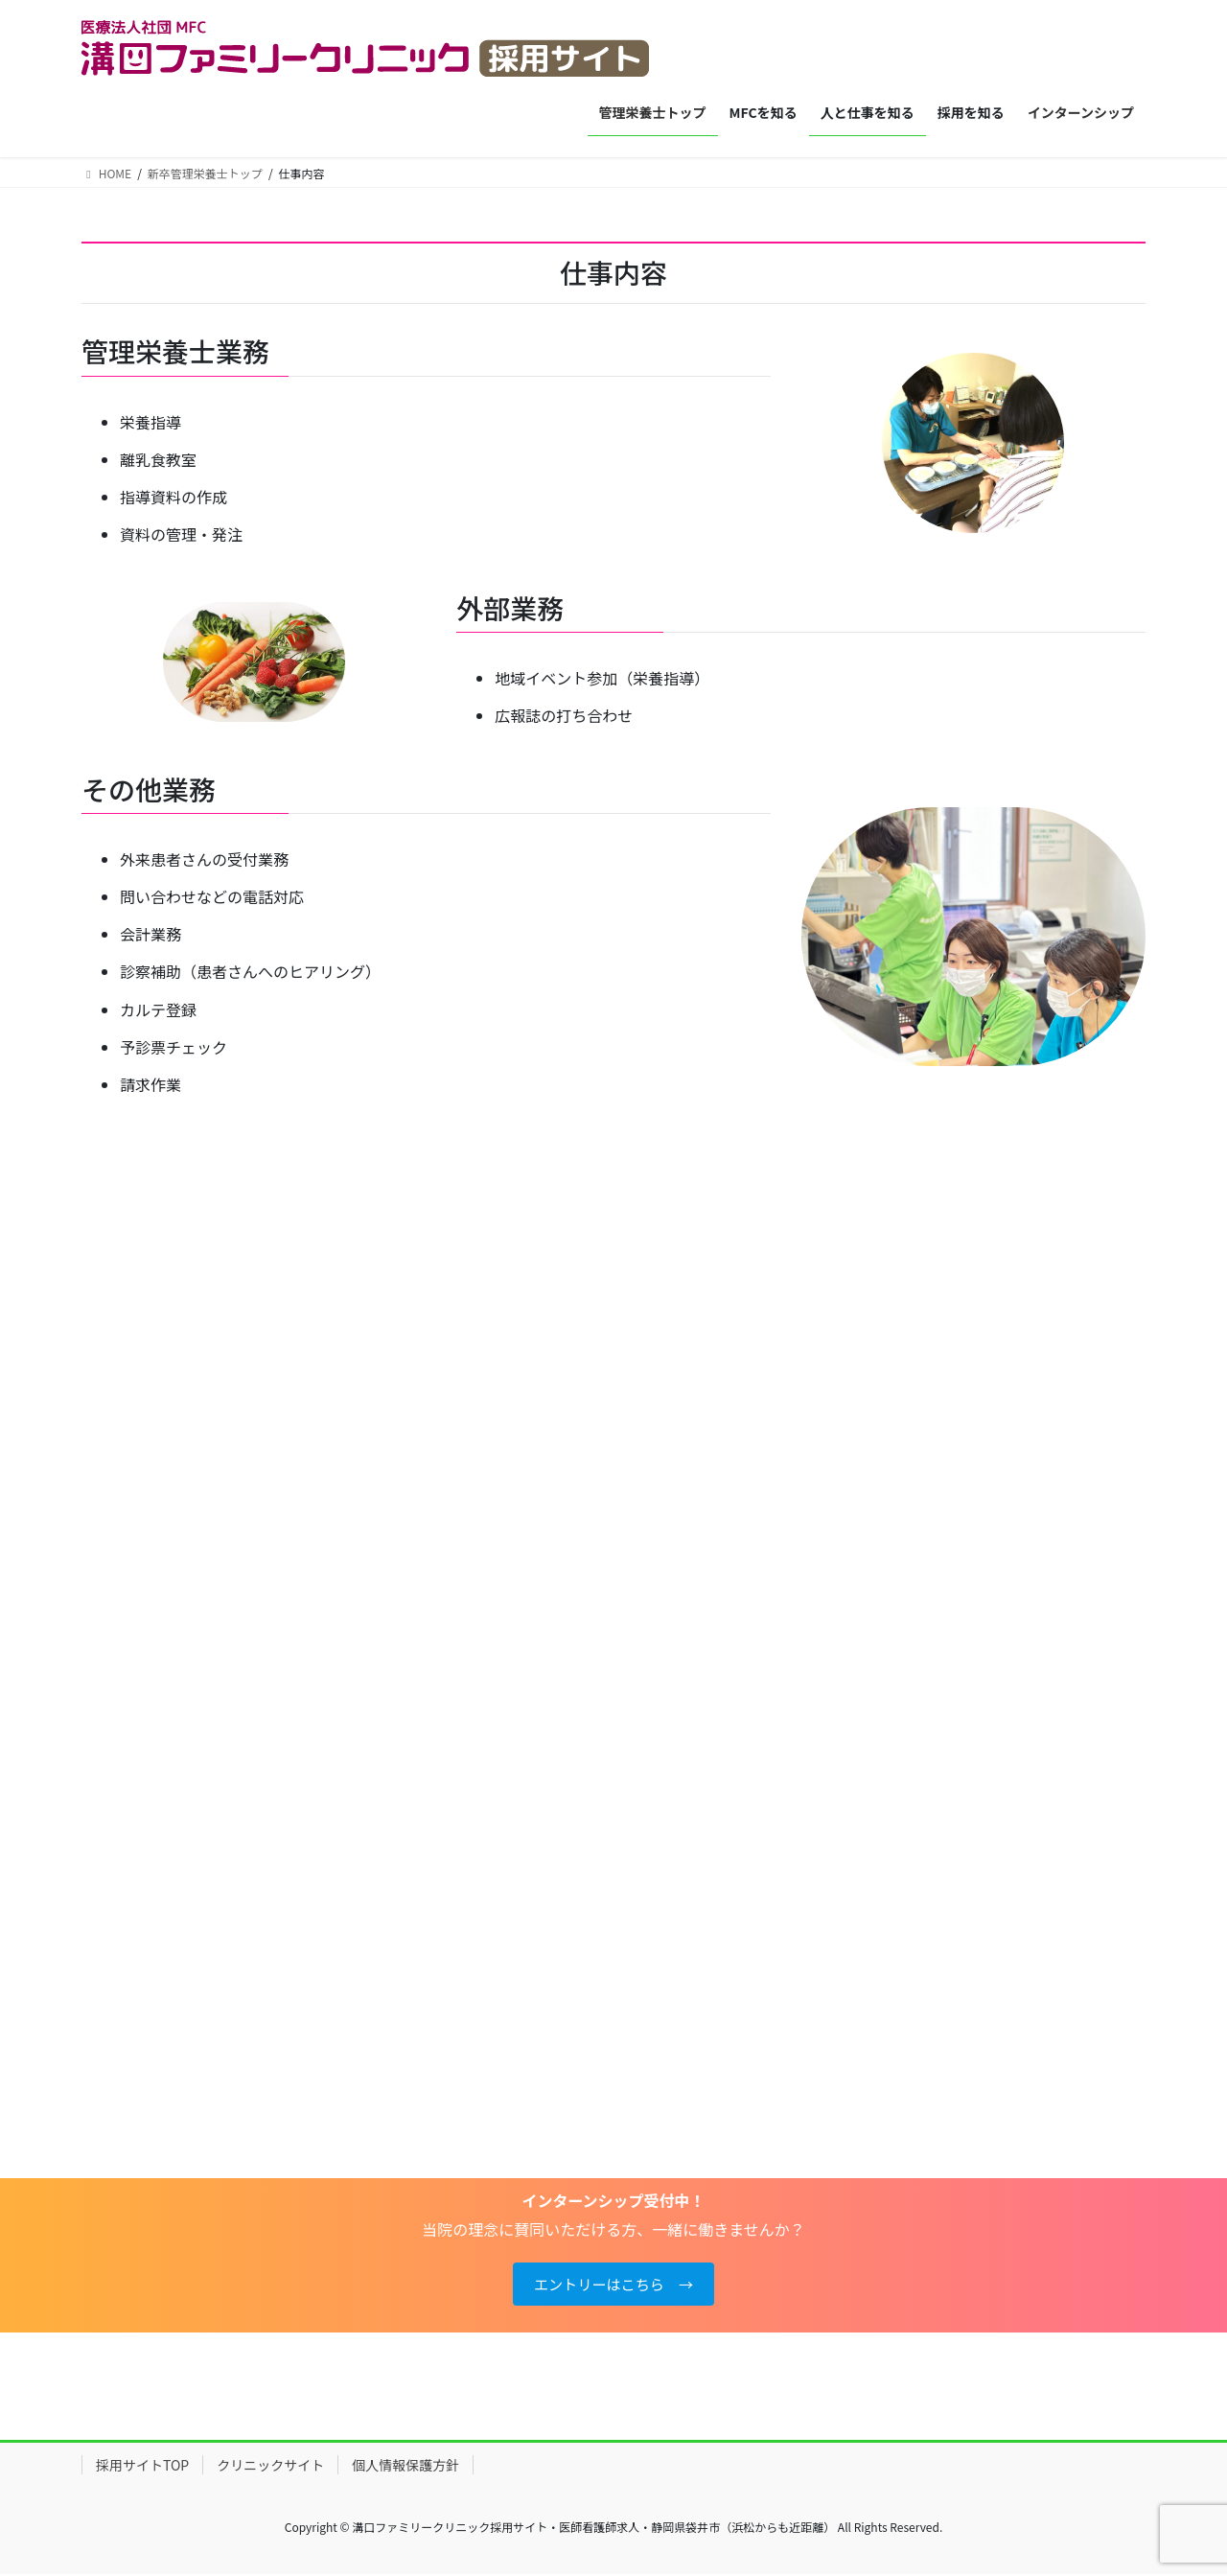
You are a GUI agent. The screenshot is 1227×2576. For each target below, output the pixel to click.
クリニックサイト (270, 2467)
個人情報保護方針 (405, 2467)
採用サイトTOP (142, 2467)
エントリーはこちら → (613, 2285)
